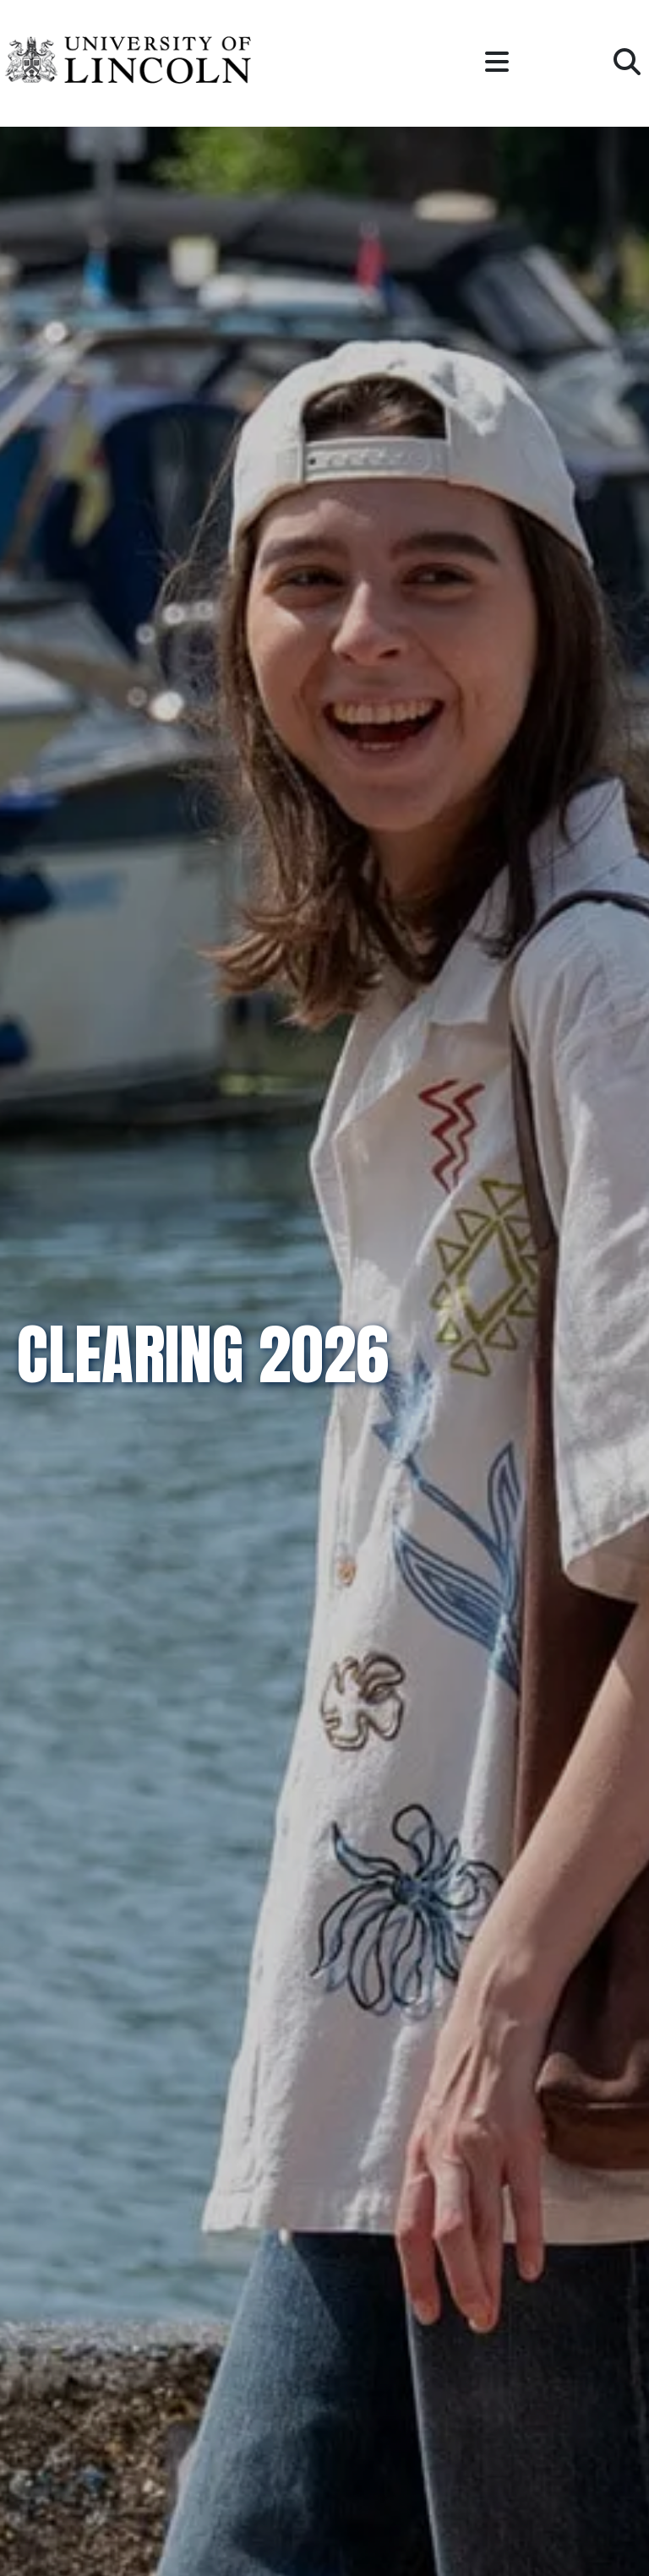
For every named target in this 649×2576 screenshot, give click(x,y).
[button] (497, 62)
